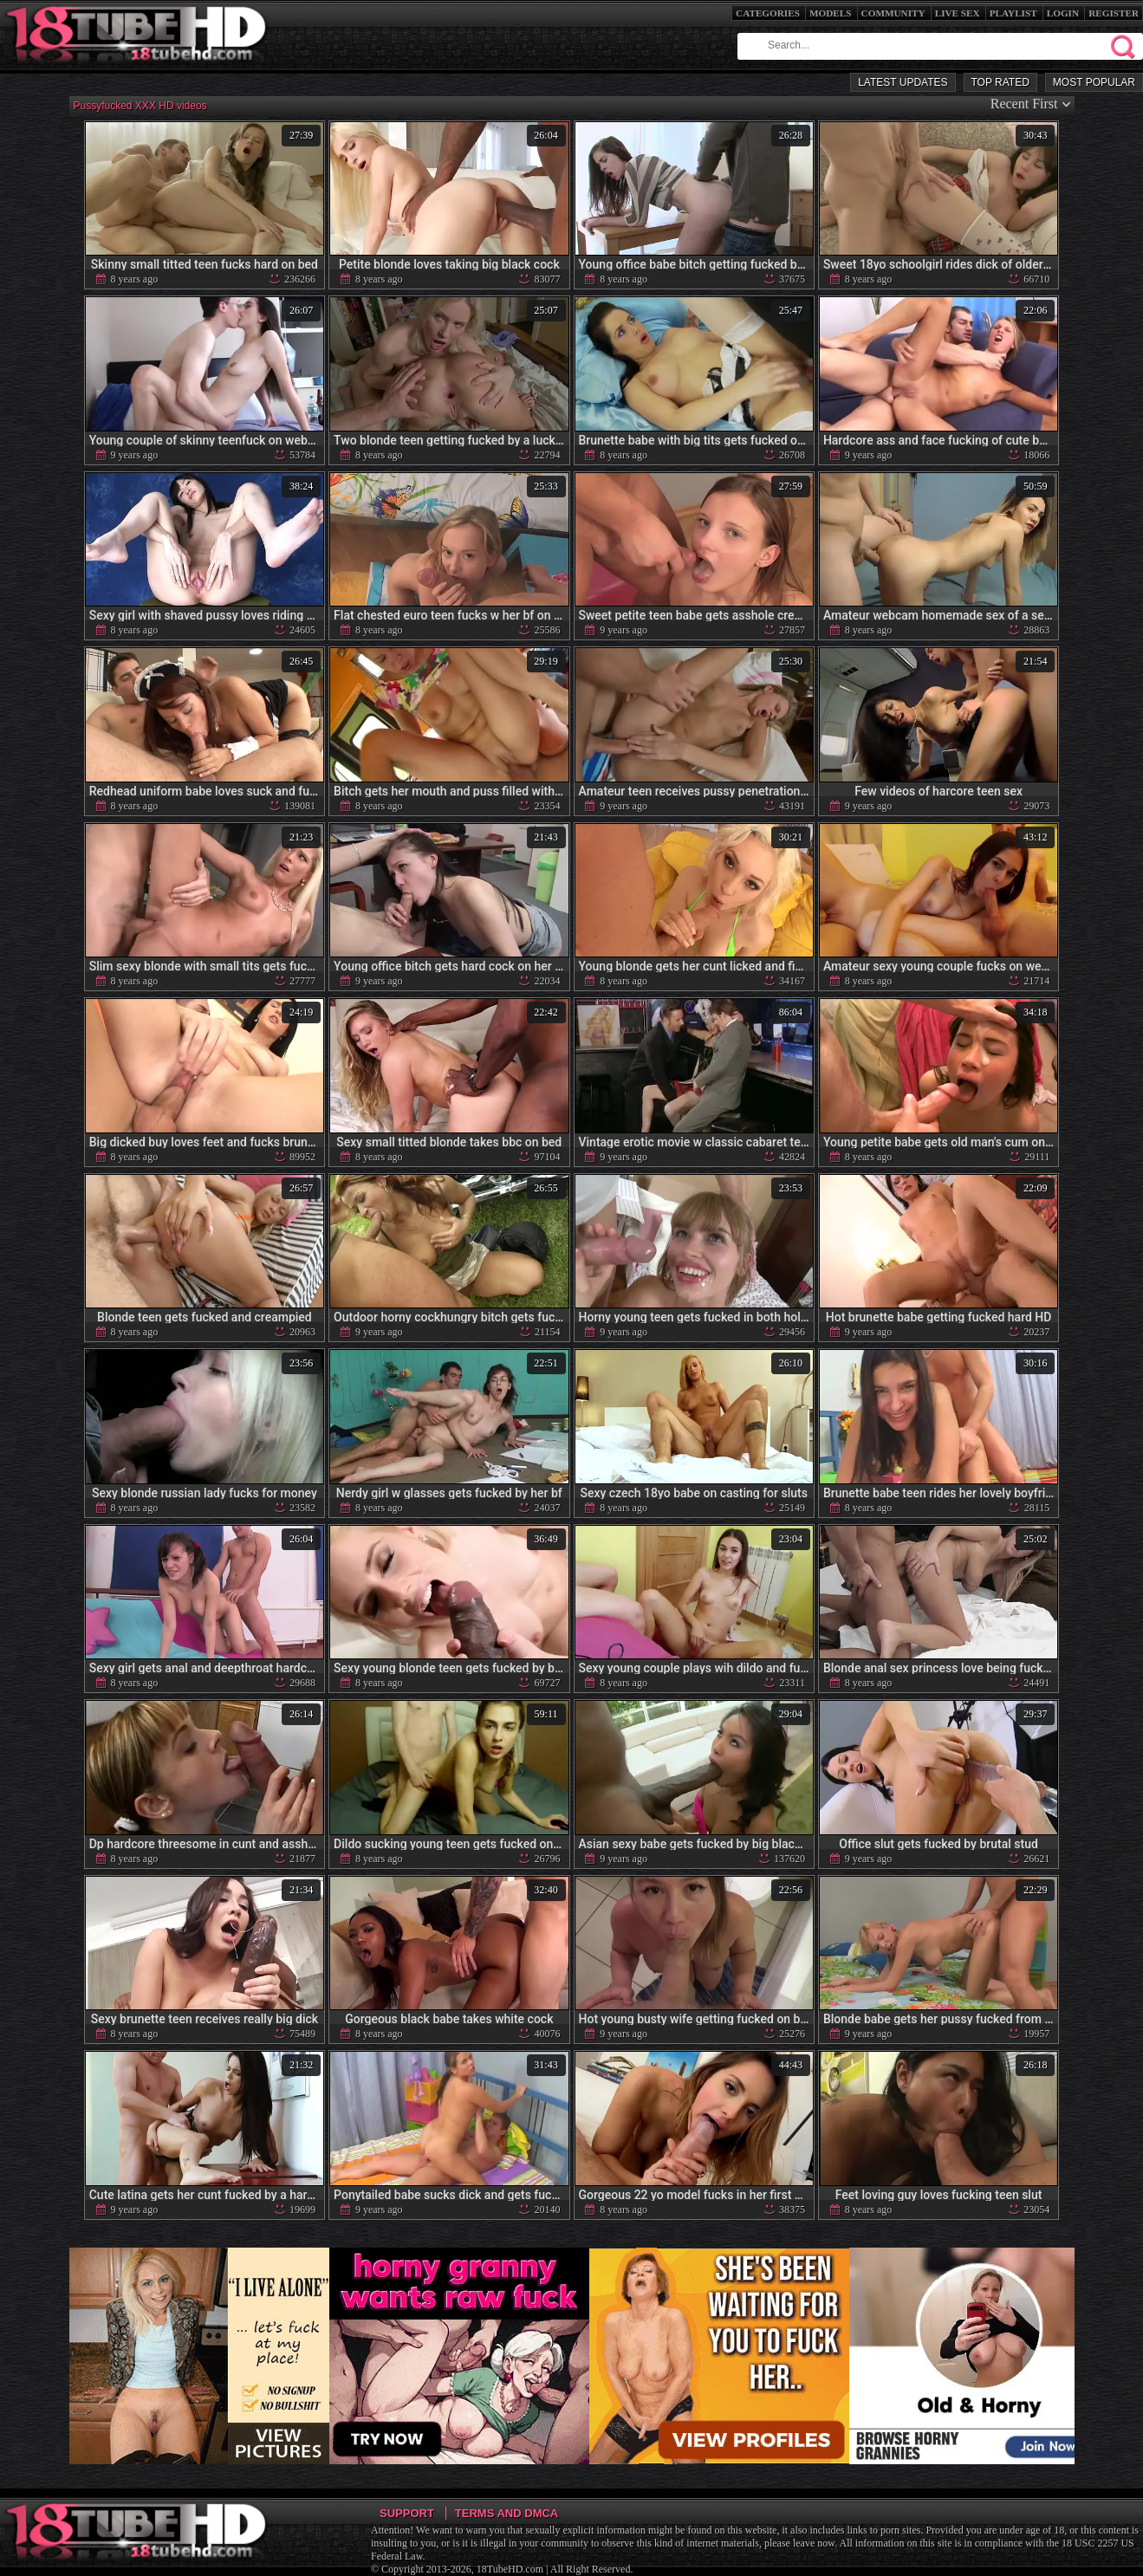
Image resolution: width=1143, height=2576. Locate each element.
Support (407, 2513)
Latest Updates (902, 82)
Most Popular (1094, 82)
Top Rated (1000, 82)
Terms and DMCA (506, 2513)
